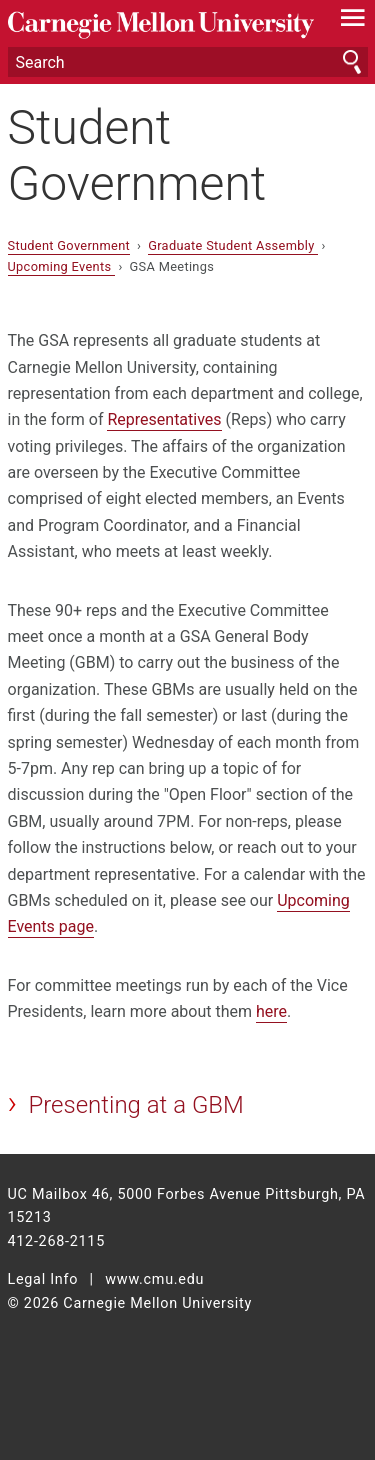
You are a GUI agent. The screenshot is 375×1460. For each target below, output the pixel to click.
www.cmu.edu (154, 1279)
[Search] (188, 62)
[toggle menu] (352, 22)
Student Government (137, 155)
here (271, 1011)
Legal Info (43, 1279)
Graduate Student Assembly (233, 245)
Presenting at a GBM (135, 1105)
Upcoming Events (61, 266)
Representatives (164, 419)
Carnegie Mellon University (161, 25)
